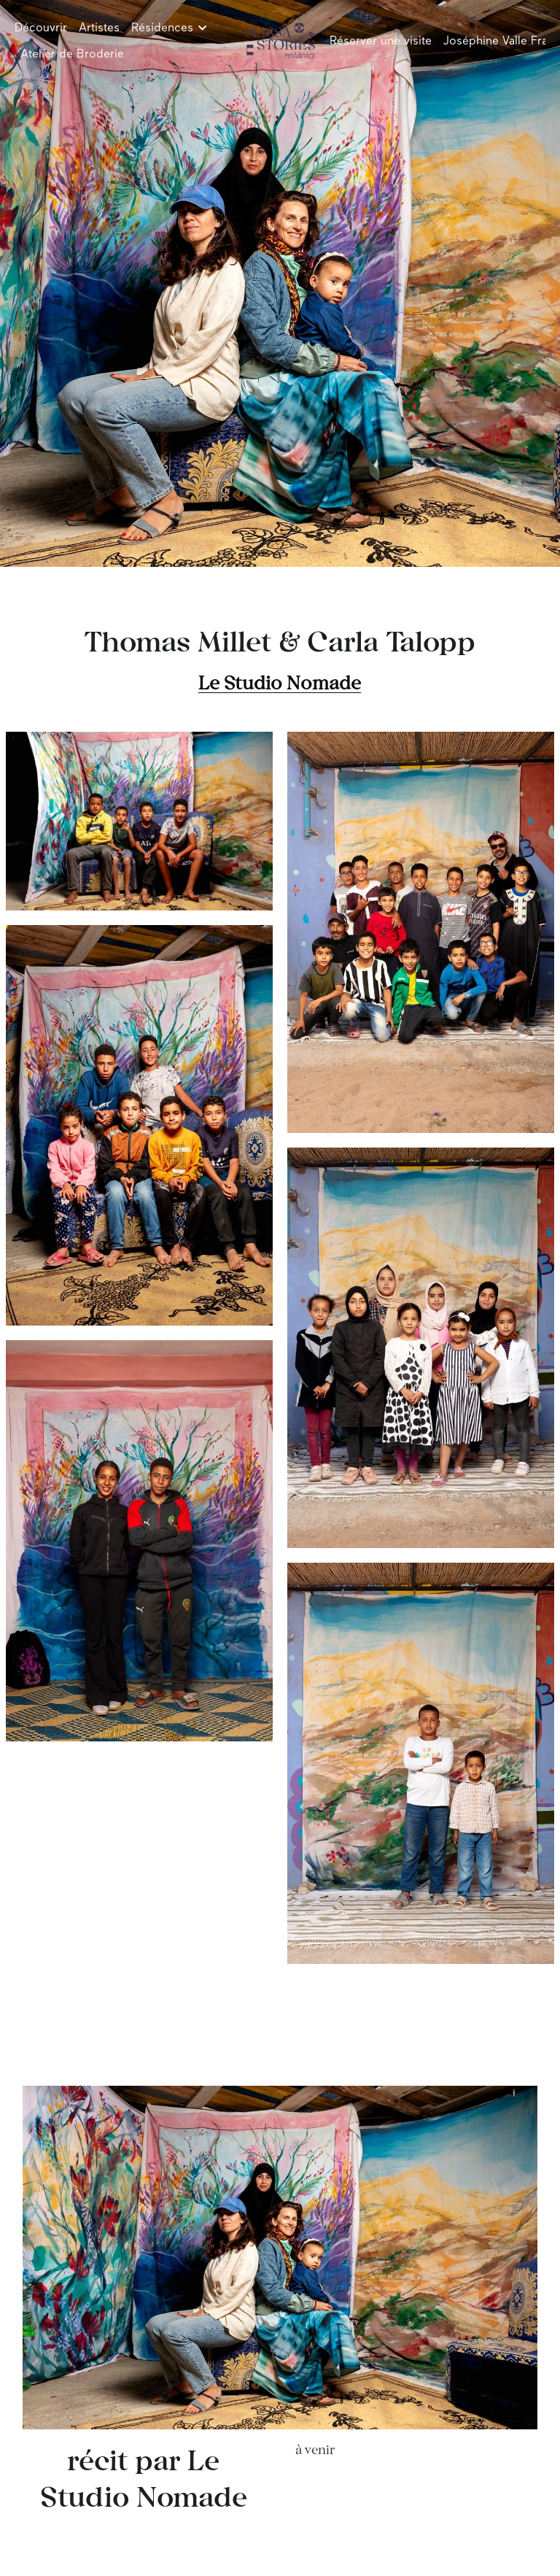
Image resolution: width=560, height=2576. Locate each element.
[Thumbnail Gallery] (139, 821)
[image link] (280, 40)
